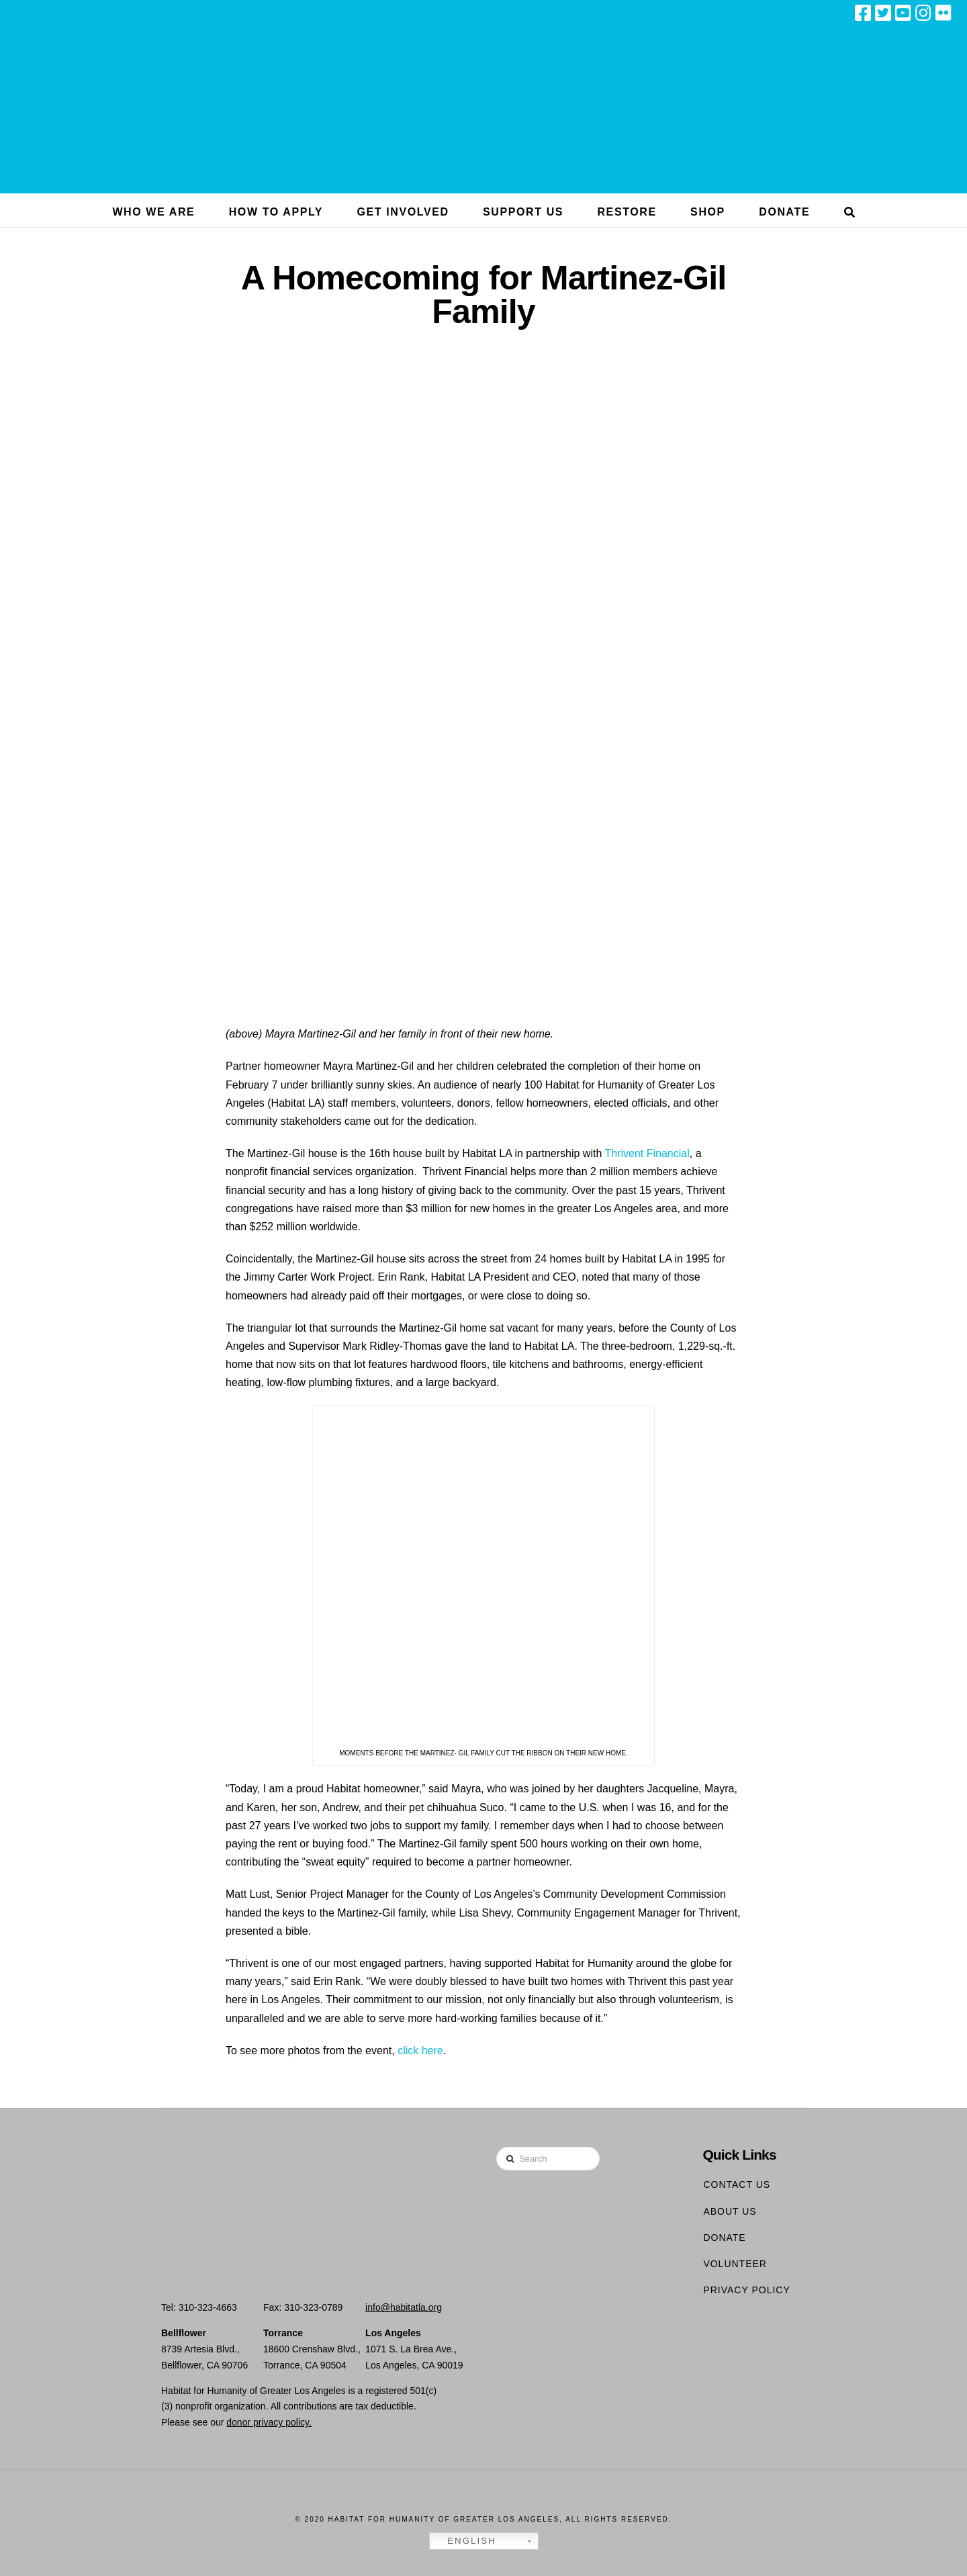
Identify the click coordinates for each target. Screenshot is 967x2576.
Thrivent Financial (646, 1153)
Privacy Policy (746, 2290)
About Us (729, 2211)
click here (420, 2050)
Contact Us (736, 2184)
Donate (724, 2237)
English (464, 2541)
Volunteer (735, 2263)
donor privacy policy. (269, 2422)
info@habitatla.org (403, 2307)
